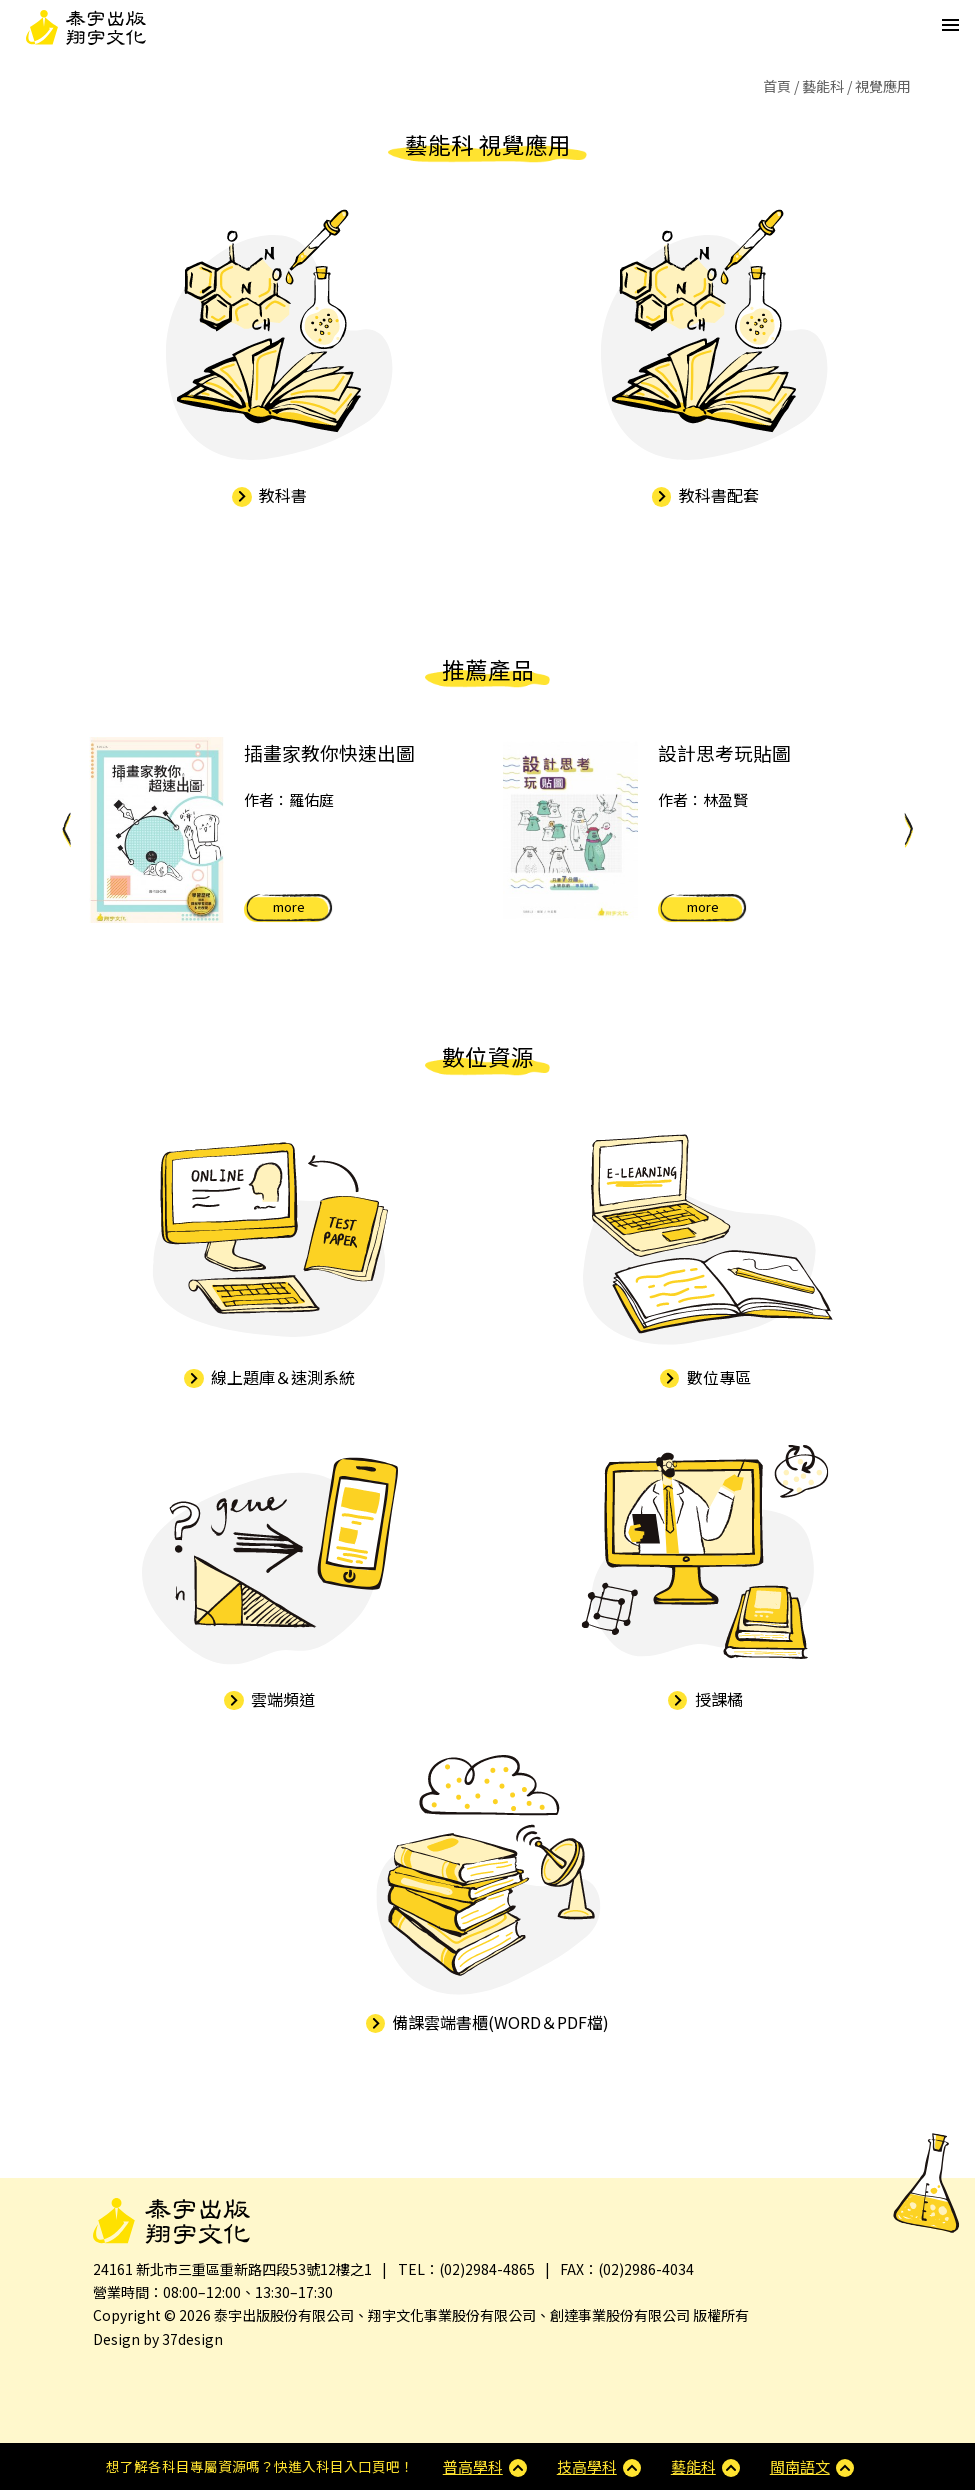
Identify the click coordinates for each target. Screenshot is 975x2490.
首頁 (777, 86)
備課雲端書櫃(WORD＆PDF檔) (487, 2022)
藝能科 (823, 86)
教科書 (269, 495)
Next (908, 830)
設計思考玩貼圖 (724, 752)
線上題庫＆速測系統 (269, 1377)
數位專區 (705, 1377)
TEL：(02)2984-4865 (466, 2269)
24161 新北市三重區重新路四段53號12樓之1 (232, 2269)
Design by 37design (158, 2339)
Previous (66, 830)
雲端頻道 (269, 1699)
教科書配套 (705, 495)
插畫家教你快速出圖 (329, 752)
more (289, 906)
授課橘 (705, 1699)
